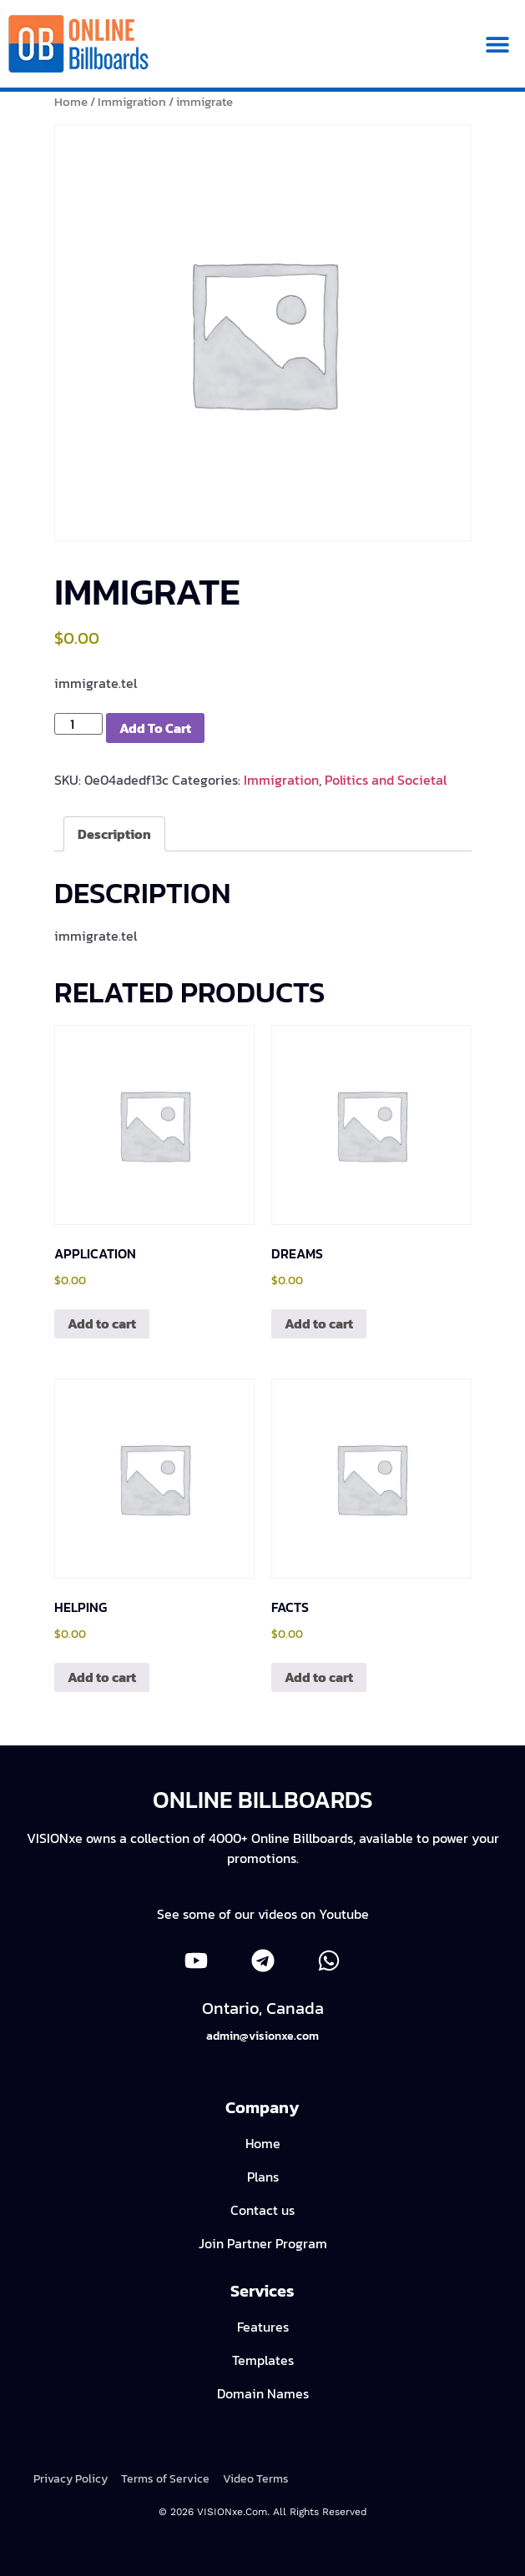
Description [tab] (114, 834)
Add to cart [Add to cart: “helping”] (102, 1677)
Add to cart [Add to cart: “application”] (102, 1323)
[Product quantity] (78, 724)
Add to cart (155, 728)
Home (71, 102)
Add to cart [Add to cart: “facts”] (319, 1677)
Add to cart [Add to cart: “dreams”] (319, 1323)
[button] (498, 44)
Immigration (132, 102)
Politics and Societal (386, 780)
